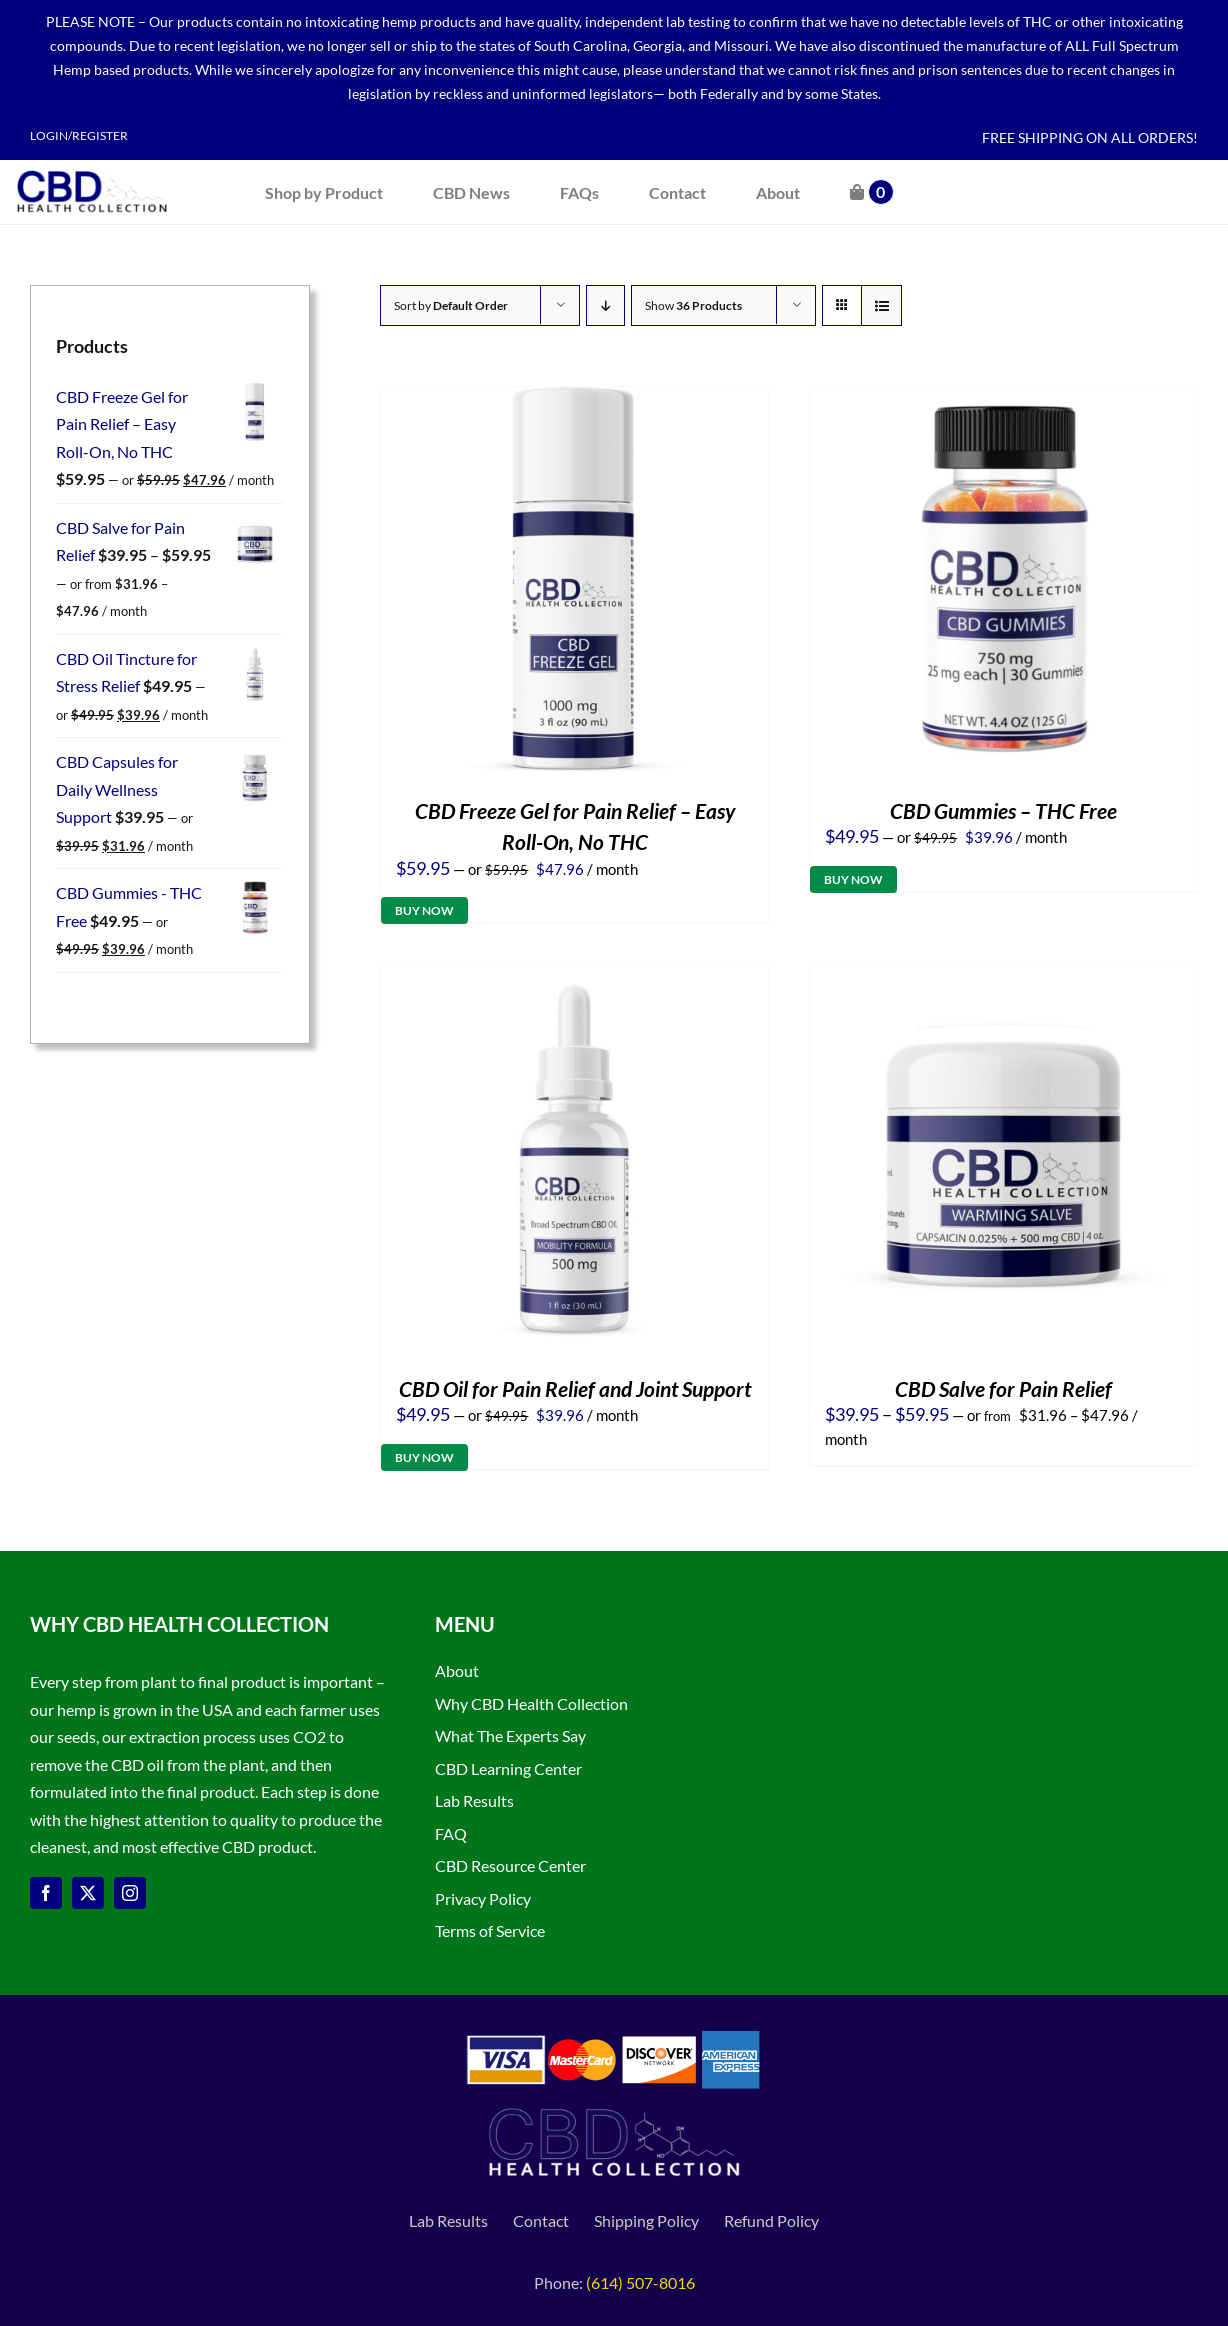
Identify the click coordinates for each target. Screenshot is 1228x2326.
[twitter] (88, 1893)
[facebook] (46, 1893)
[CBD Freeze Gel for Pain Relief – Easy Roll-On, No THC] (574, 400)
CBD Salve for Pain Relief (1003, 1388)
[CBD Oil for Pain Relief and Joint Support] (574, 978)
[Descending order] (605, 305)
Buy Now (424, 910)
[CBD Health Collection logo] (92, 168)
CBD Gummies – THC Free (1003, 810)
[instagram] (130, 1893)
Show (693, 305)
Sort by (451, 305)
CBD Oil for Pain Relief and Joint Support (575, 1388)
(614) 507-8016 (640, 2282)
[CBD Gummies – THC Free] (1003, 400)
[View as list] (881, 305)
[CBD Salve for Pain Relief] (1003, 978)
